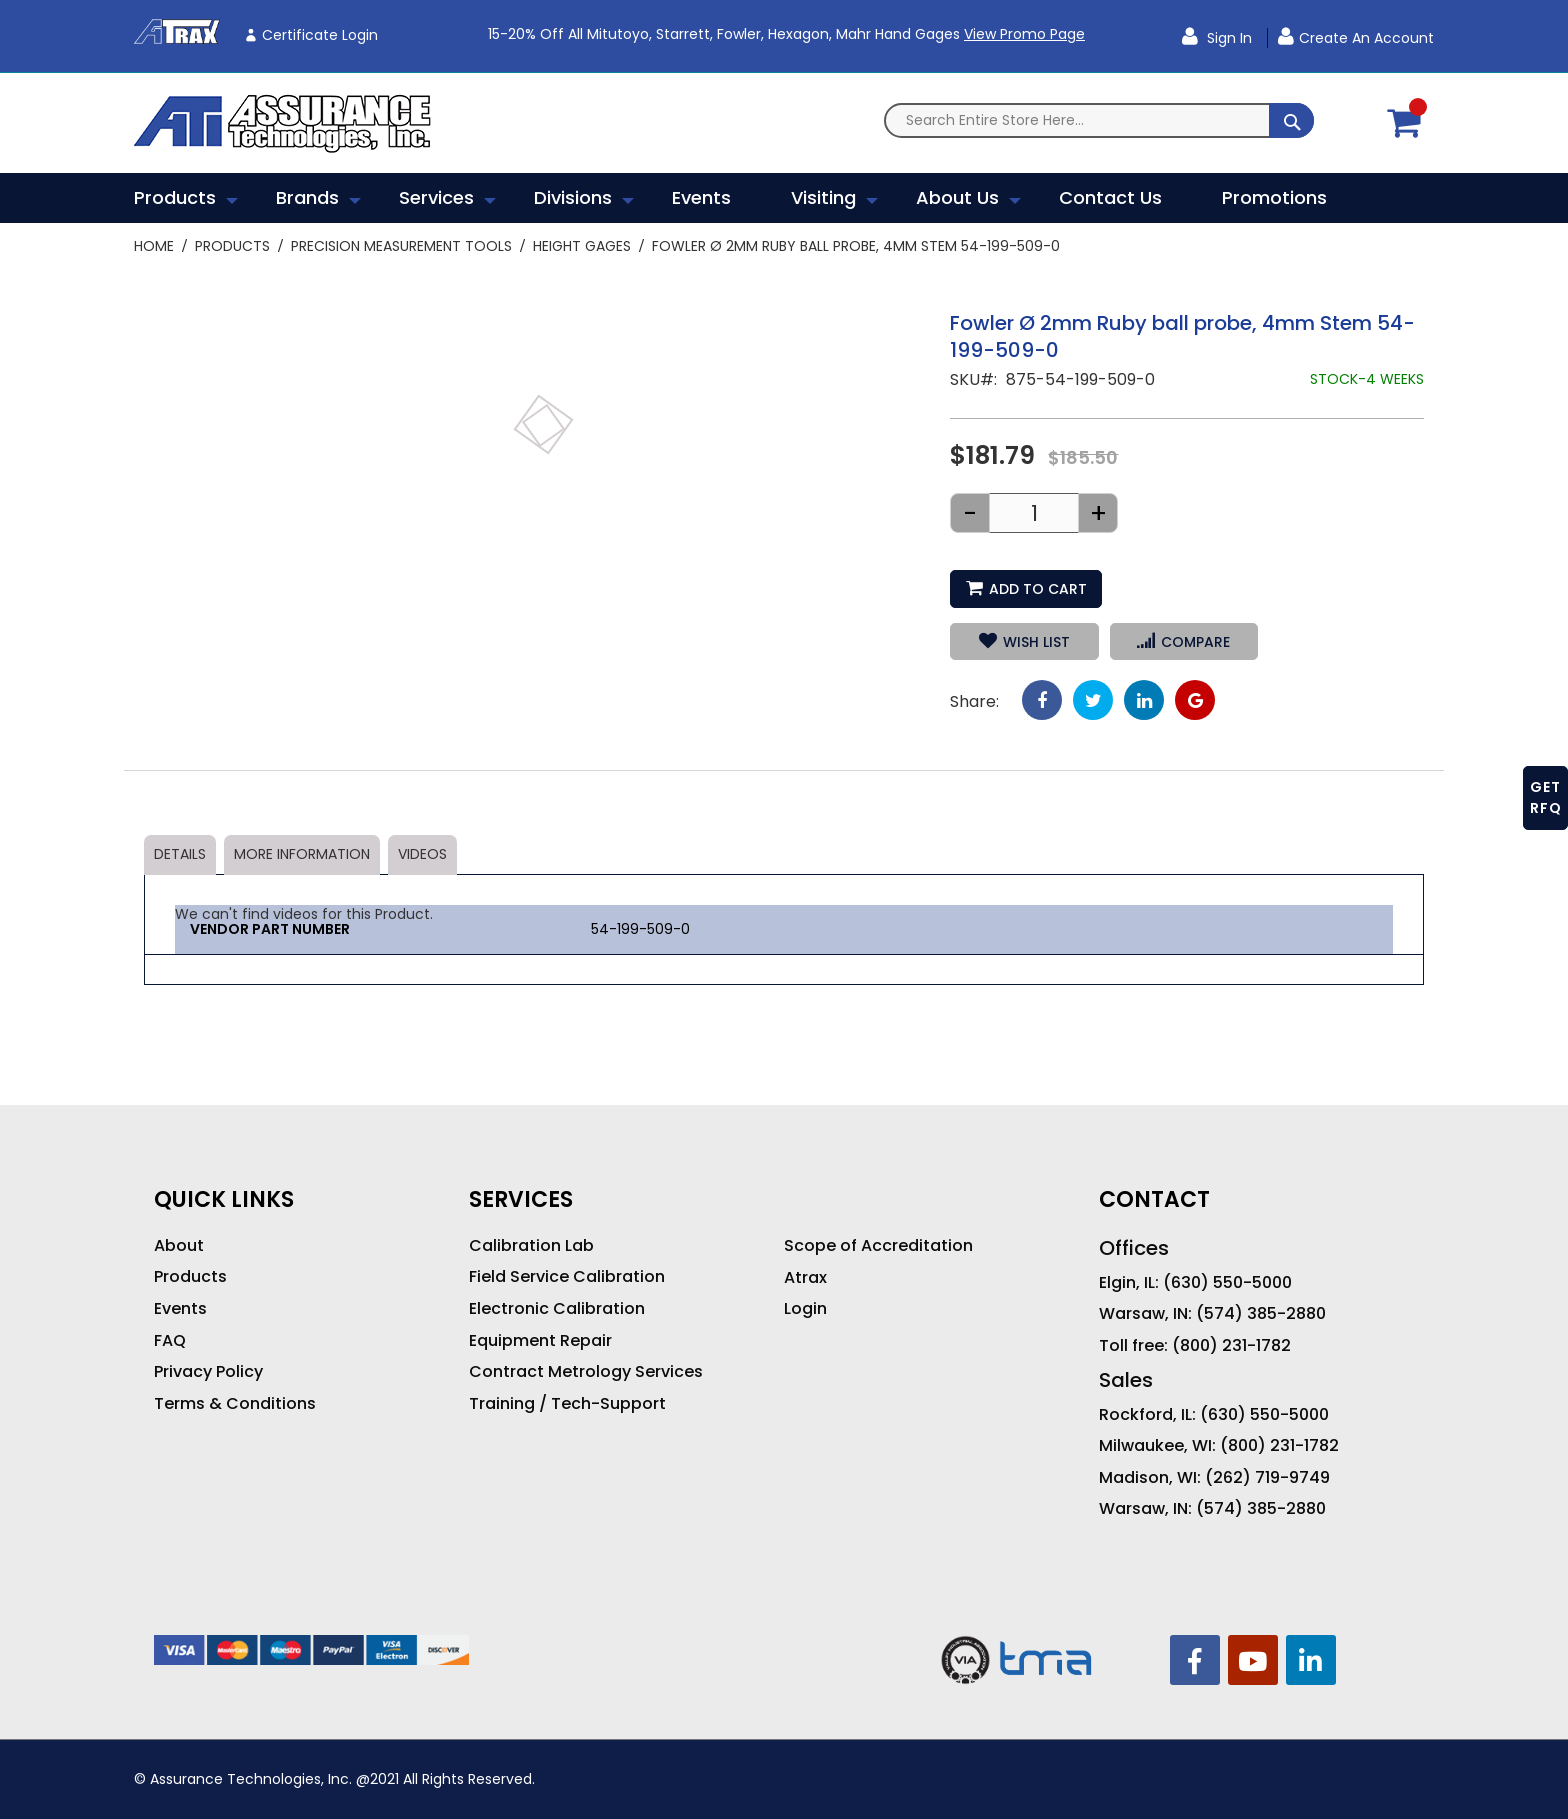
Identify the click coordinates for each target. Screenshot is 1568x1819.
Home (154, 246)
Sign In (1227, 38)
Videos (422, 854)
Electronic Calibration (557, 1309)
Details (180, 854)
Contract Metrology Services (586, 1372)
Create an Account (1366, 38)
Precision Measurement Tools (401, 246)
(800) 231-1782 (1231, 1346)
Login (805, 1309)
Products (232, 246)
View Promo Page (1024, 34)
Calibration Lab (531, 1246)
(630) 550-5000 (1227, 1283)
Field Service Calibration (567, 1277)
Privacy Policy (208, 1372)
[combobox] (1099, 120)
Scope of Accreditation (878, 1246)
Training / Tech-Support (567, 1404)
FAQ (170, 1341)
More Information (302, 854)
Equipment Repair (540, 1341)
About (179, 1246)
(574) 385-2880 (1261, 1314)
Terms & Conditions (235, 1404)
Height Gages (582, 246)
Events (180, 1309)
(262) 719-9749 (1267, 1478)
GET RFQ (1546, 797)
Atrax (805, 1278)
